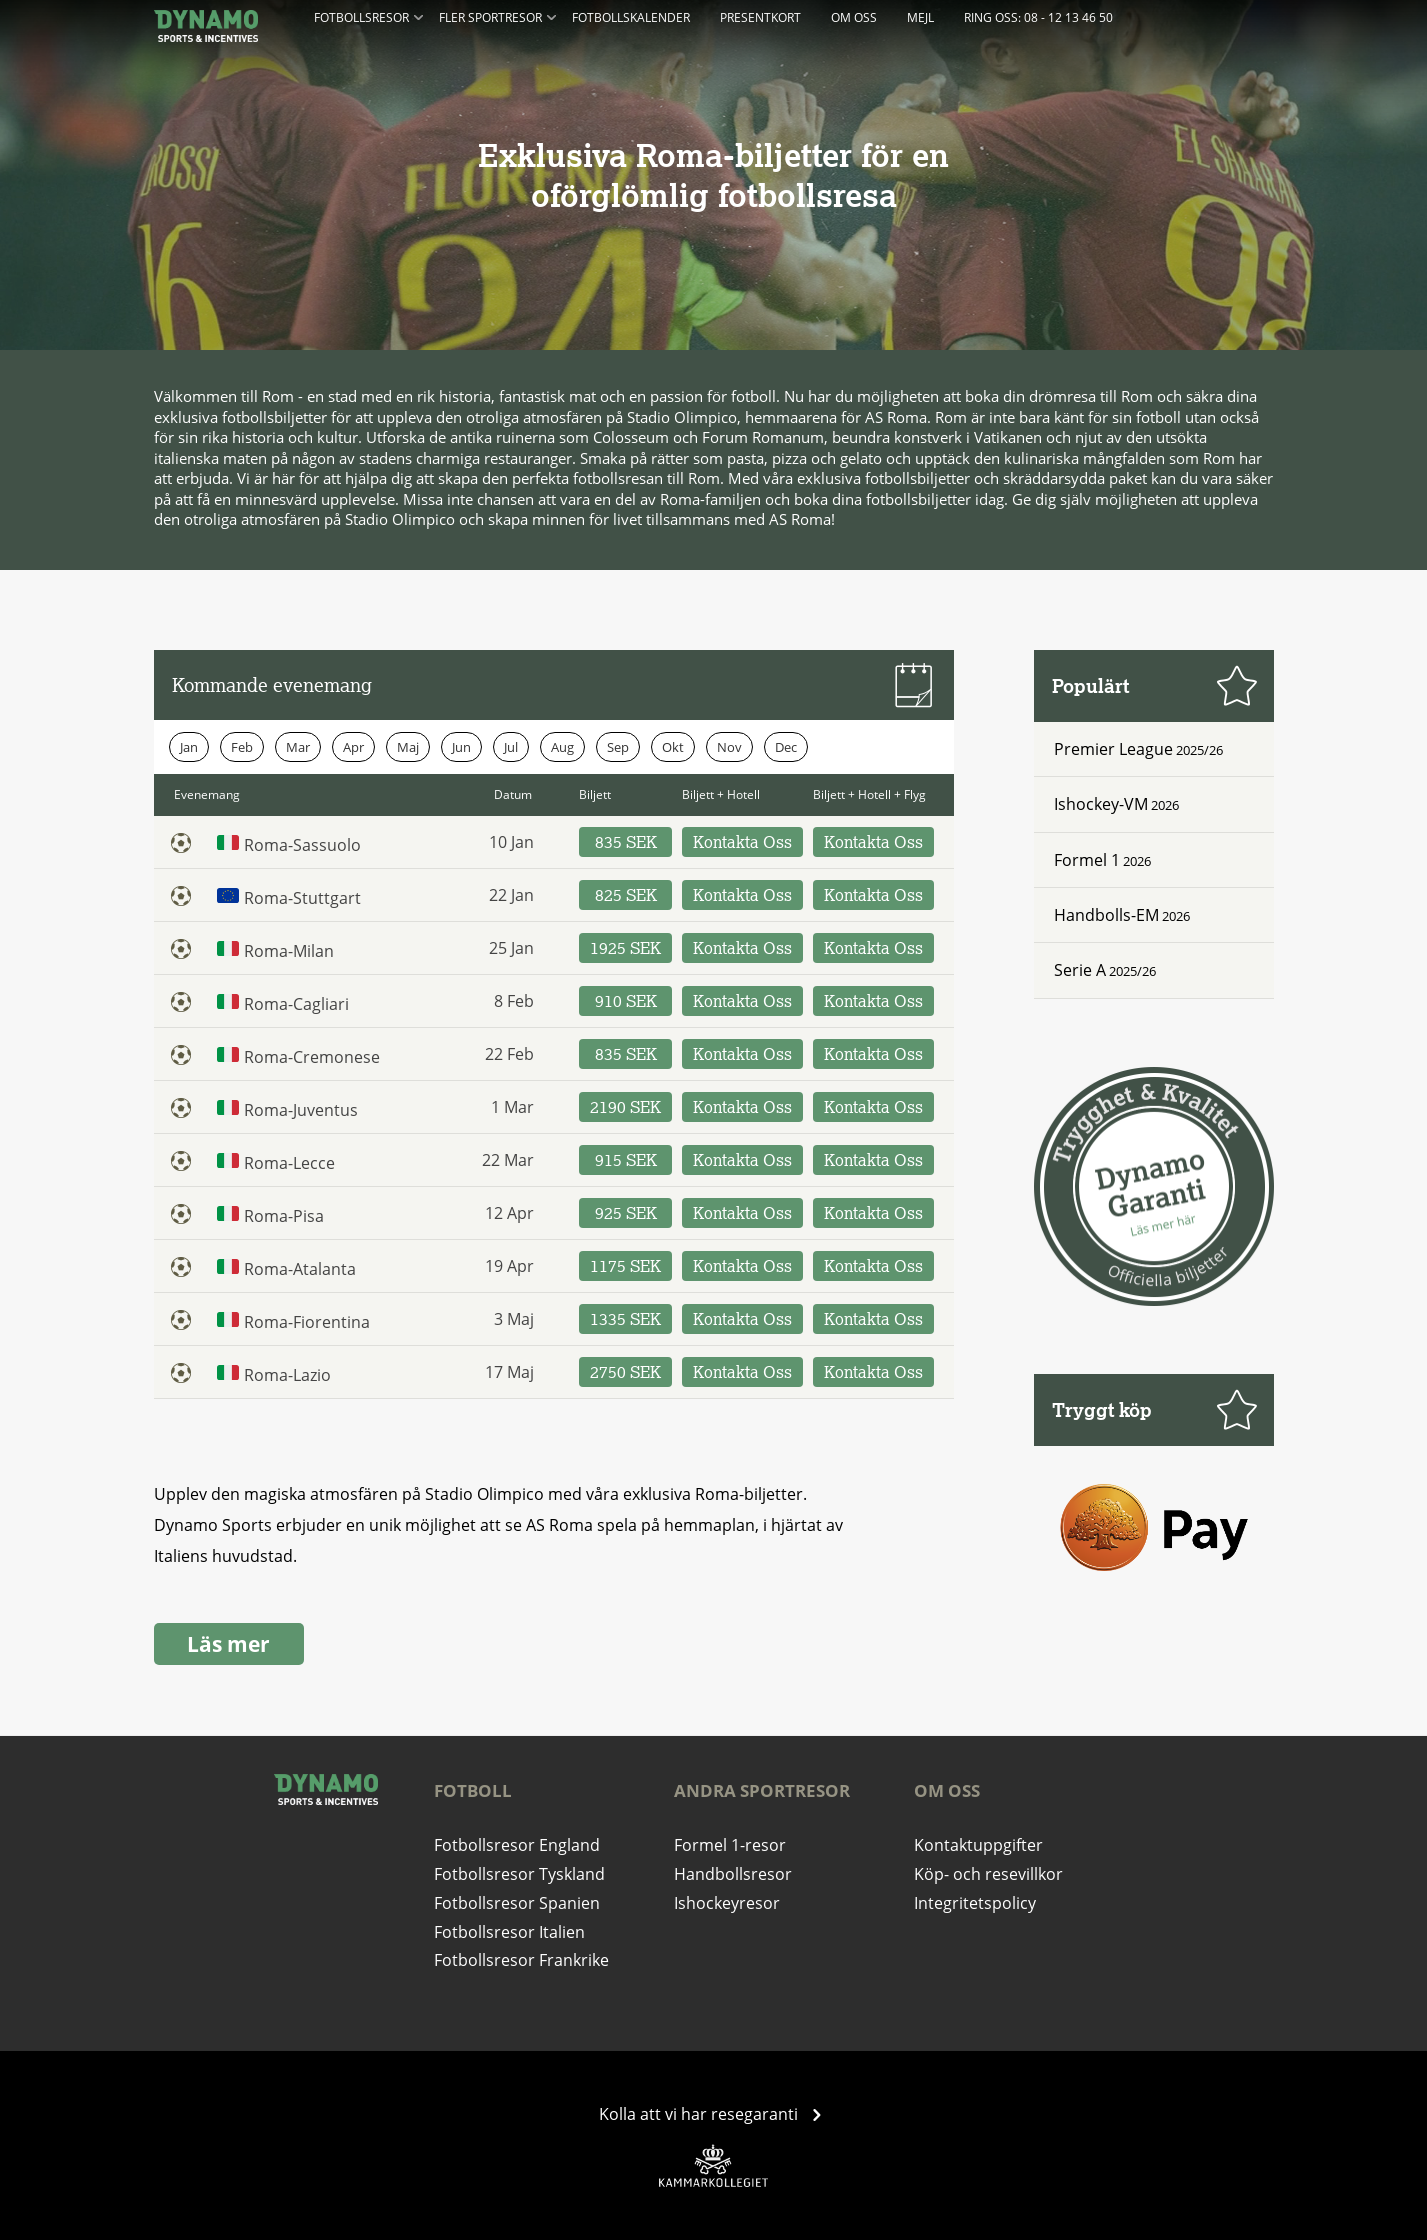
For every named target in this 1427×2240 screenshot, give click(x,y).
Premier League (1113, 749)
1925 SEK (625, 948)
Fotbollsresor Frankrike (521, 1960)
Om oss (854, 17)
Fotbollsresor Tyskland (519, 1874)
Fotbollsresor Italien (509, 1932)
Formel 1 (1087, 860)
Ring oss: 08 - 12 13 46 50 (1038, 17)
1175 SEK (625, 1266)
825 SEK (626, 895)
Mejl (920, 17)
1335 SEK (625, 1319)
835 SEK (626, 842)
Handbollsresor (733, 1874)
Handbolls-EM (1106, 915)
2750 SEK (625, 1372)
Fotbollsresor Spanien (517, 1903)
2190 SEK (625, 1107)
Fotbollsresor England (517, 1845)
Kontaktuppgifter (978, 1845)
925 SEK (626, 1213)
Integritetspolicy (975, 1903)
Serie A (1080, 970)
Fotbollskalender (631, 17)
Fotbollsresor (369, 15)
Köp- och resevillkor (988, 1874)
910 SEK (626, 1001)
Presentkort (760, 17)
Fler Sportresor (498, 15)
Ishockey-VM (1101, 804)
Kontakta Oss (742, 842)
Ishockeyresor (727, 1903)
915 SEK (626, 1160)
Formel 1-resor (730, 1845)
